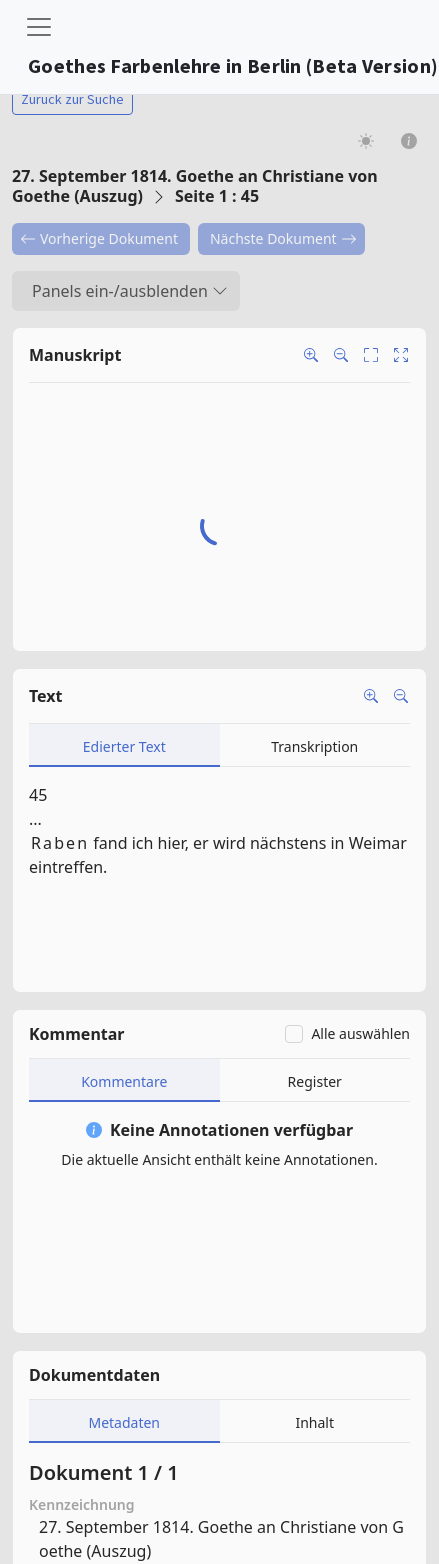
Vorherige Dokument (99, 238)
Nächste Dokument (283, 238)
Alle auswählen (360, 1033)
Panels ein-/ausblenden (130, 291)
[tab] (124, 745)
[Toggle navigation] (39, 27)
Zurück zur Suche (72, 99)
